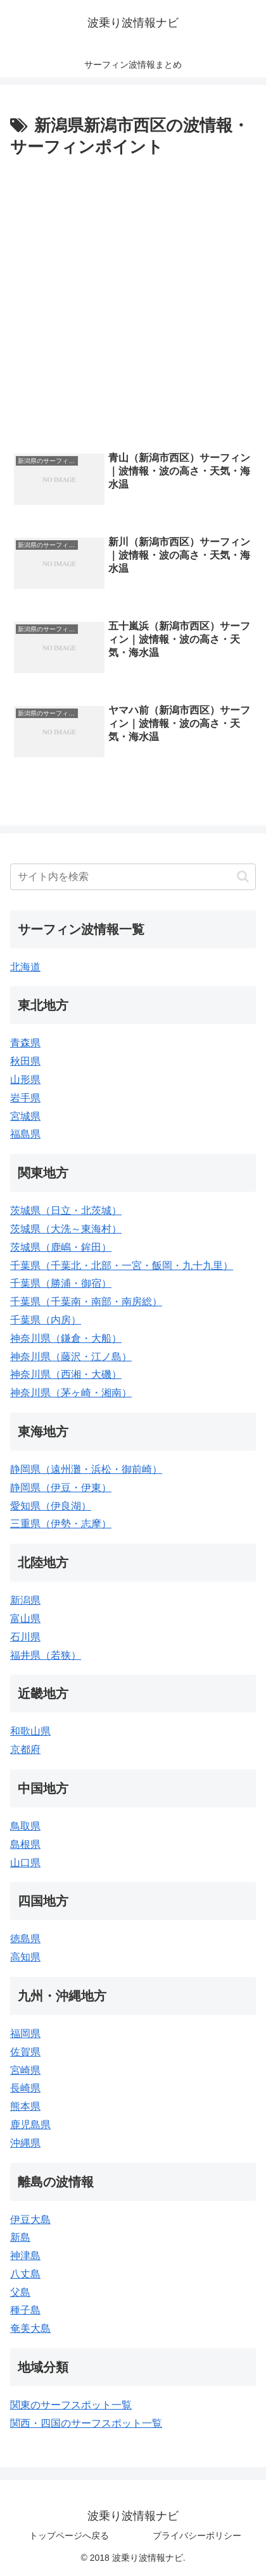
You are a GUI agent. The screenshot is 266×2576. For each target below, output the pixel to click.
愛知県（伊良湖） (50, 1506)
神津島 (25, 2255)
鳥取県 (25, 1826)
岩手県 (25, 1098)
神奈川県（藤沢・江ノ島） (71, 1356)
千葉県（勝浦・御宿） (60, 1283)
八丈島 (25, 2274)
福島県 (25, 1134)
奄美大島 (30, 2328)
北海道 (25, 967)
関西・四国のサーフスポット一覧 (86, 2423)
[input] (133, 877)
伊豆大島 (30, 2219)
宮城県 (25, 1116)
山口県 (25, 1862)
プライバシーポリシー (197, 2535)
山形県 (25, 1079)
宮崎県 (25, 2070)
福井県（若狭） (45, 1655)
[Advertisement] (133, 301)
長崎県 (25, 2088)
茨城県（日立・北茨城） (66, 1210)
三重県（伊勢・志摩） (60, 1523)
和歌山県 (30, 1731)
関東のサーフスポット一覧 (71, 2405)
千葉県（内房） (45, 1320)
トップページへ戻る (69, 2535)
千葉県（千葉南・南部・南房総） (86, 1301)
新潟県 (25, 1600)
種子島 (25, 2310)
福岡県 (25, 2033)
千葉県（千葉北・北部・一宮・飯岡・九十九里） (121, 1265)
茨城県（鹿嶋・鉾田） (60, 1247)
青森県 (25, 1042)
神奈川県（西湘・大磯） (66, 1374)
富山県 (25, 1618)
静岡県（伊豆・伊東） (60, 1487)
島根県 (25, 1844)
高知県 (25, 1957)
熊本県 (25, 2106)
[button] (243, 876)
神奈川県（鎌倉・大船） (66, 1338)
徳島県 (25, 1938)
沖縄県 (25, 2143)
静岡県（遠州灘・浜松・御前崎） (86, 1469)
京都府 (25, 1749)
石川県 (25, 1637)
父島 (20, 2292)
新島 (20, 2237)
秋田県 (25, 1061)
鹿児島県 (30, 2124)
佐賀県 (25, 2052)
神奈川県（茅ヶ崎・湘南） (71, 1392)
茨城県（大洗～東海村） (66, 1228)
